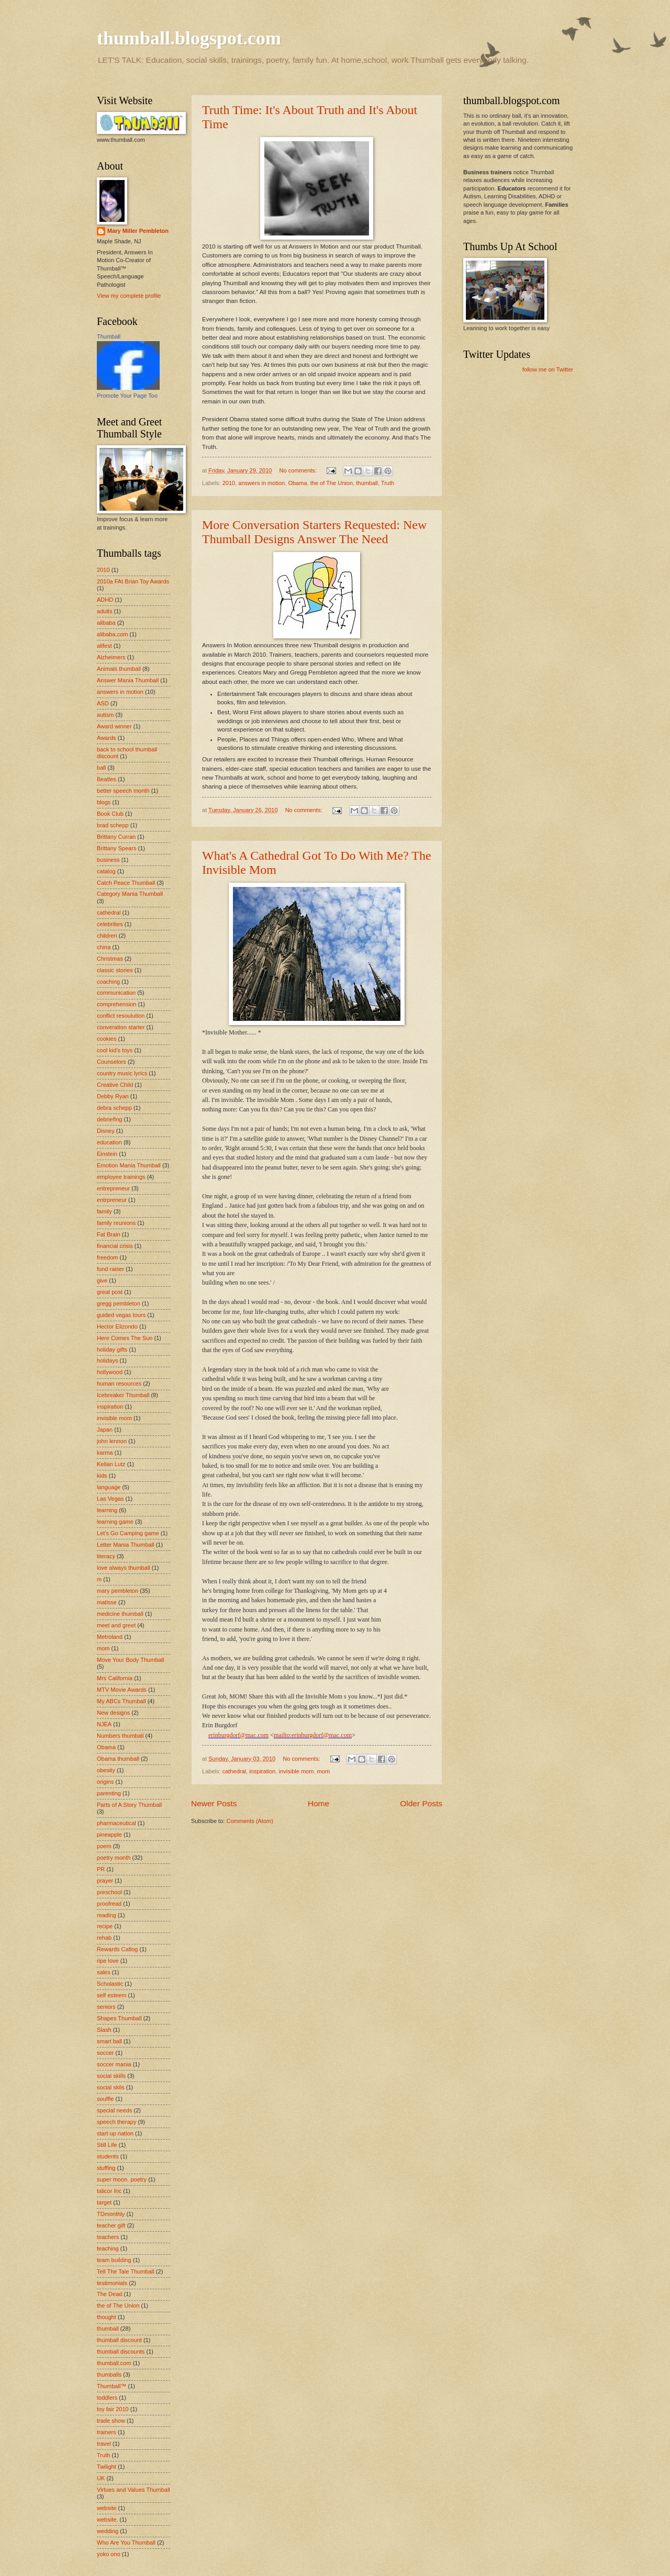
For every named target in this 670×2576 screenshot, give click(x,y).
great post (109, 1292)
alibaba (106, 623)
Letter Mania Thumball (125, 1545)
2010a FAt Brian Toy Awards (133, 581)
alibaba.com (112, 634)
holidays (107, 1360)
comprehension (116, 1004)
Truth (387, 483)
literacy (106, 1556)
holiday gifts (112, 1349)
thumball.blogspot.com (189, 38)
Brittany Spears (116, 848)
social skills (111, 2076)
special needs (114, 2110)
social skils (111, 2087)
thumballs (109, 2374)
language (108, 1487)
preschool (109, 1892)
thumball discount (119, 2340)
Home (318, 1803)
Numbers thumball (120, 1736)
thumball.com (114, 2363)
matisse (107, 1602)
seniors (106, 2007)
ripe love (108, 1961)
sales (103, 1972)
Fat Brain (108, 1234)
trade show (111, 2420)
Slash (104, 2030)
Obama (297, 483)
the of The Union (331, 483)
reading (106, 1915)
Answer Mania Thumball (128, 680)
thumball (367, 483)
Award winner (114, 726)
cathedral (234, 1771)
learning (107, 1510)
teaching (108, 2248)
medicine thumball (120, 1614)
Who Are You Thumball (126, 2542)
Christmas (110, 958)
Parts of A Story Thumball (129, 1805)
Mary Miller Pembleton (138, 231)
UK (101, 2478)
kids (102, 1475)
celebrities (110, 924)
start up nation (115, 2133)
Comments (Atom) (249, 1821)
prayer (105, 1880)
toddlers (107, 2397)
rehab (104, 1937)
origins (105, 1782)
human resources (119, 1383)
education (109, 1142)
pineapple (109, 1834)
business (108, 860)
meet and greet (116, 1625)
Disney (106, 1131)
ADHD (105, 600)
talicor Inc (109, 2191)
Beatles (106, 779)
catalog (106, 871)
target (104, 2202)
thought (106, 2317)
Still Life (107, 2145)
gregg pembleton (118, 1303)
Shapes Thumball (119, 2018)
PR (101, 1869)
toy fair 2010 (113, 2409)
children (107, 935)
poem (104, 1846)
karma (105, 1452)
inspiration (262, 1771)
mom (323, 1771)
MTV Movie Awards (122, 1689)
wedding (107, 2531)
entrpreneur (112, 1200)
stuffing (106, 2168)
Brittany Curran (116, 837)
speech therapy (116, 2122)
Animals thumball (119, 669)
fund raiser (110, 1269)
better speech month (123, 791)
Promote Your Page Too (127, 395)
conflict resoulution (120, 1016)
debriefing (109, 1119)
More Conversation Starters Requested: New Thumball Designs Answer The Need (314, 532)
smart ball (109, 2041)
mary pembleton (117, 1591)
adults (104, 611)
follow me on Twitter (547, 369)
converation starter (120, 1027)
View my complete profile (129, 296)
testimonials (112, 2283)
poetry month (113, 1857)
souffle (105, 2099)
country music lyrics (122, 1073)
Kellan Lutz (111, 1464)
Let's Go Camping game (128, 1533)
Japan (105, 1429)
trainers (106, 2432)
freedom (107, 1257)
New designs (113, 1712)
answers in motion (261, 483)
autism (105, 715)
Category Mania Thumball (130, 894)
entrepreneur (113, 1188)
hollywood (109, 1372)
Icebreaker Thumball (123, 1395)
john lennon (112, 1441)
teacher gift (111, 2225)
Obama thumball (118, 1759)
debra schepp (114, 1108)
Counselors (111, 1062)
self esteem (111, 1995)
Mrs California (114, 1678)
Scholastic (110, 1984)
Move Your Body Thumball (130, 1660)
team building (114, 2260)
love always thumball (123, 1568)
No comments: (299, 470)
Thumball (108, 336)
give (102, 1280)
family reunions (116, 1223)
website (106, 2508)
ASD (103, 703)
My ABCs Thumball (121, 1701)
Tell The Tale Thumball (125, 2271)
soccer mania (114, 2064)
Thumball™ (111, 2386)
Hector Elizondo (117, 1326)
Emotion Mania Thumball (129, 1165)
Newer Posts (214, 1803)
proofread (109, 1903)
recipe (105, 1926)
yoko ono (108, 2554)
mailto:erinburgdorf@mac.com (313, 1735)
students (108, 2156)
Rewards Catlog (117, 1949)
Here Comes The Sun (124, 1338)
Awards (106, 738)
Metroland (109, 1637)
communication (116, 992)
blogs (103, 802)
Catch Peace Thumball (126, 883)
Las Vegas (110, 1498)
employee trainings (121, 1177)
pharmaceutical (116, 1823)
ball (101, 767)
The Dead (109, 2294)
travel (104, 2443)
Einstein (107, 1154)
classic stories (115, 970)
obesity (106, 1770)
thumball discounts (120, 2351)
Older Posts (421, 1803)
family (104, 1211)
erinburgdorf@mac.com (238, 1735)
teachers (108, 2237)
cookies (106, 1039)
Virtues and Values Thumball (133, 2490)
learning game (115, 1521)
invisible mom (296, 1771)
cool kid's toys (114, 1050)
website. (107, 2519)
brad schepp (113, 825)
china (103, 947)
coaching (108, 981)
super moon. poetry (122, 2179)
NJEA (104, 1724)
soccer (105, 2053)
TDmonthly (111, 2214)
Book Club (110, 814)
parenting (109, 1793)
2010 (229, 483)
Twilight (106, 2466)
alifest (104, 646)
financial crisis (115, 1246)
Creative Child (115, 1085)
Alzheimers (111, 657)
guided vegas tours (121, 1315)
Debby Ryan (113, 1096)
